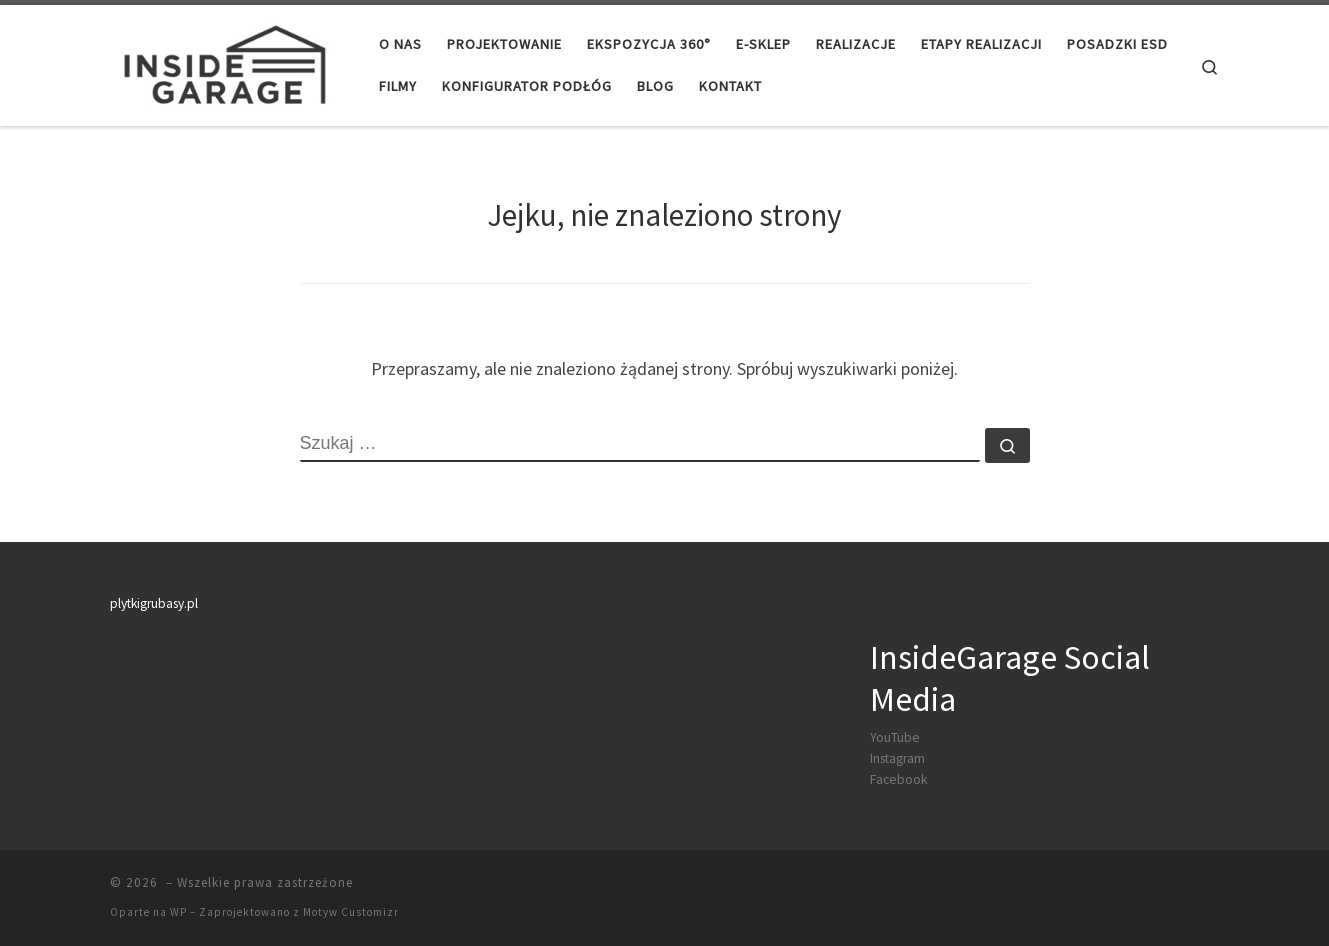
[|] (223, 61)
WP (178, 912)
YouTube (895, 737)
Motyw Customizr (351, 912)
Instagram (897, 758)
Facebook (898, 779)
